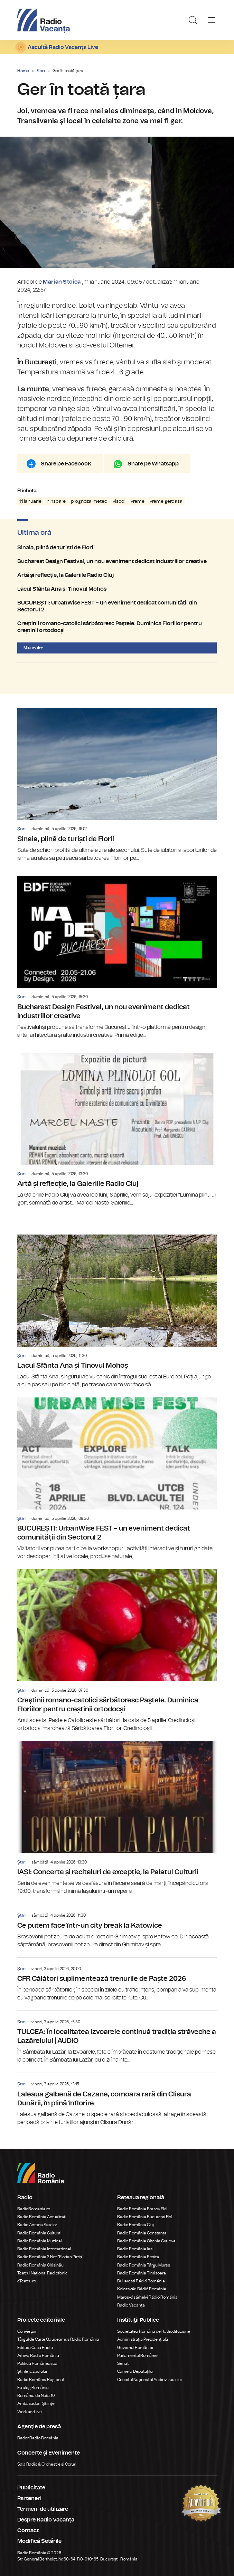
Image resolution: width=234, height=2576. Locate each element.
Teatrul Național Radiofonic (42, 2273)
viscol (119, 501)
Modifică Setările (39, 2541)
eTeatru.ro (26, 2281)
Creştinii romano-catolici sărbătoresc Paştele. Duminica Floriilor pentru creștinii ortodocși (117, 627)
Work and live (29, 2412)
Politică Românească (37, 2363)
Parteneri (29, 2498)
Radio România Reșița (138, 2257)
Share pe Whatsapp (153, 463)
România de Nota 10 (36, 2395)
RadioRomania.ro (33, 2209)
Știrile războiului (32, 2371)
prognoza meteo (89, 501)
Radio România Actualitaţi (41, 2217)
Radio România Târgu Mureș (143, 2265)
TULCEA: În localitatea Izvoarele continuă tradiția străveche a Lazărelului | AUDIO (117, 2037)
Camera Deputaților (135, 2371)
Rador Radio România (37, 2438)
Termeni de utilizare (42, 2509)
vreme (137, 501)
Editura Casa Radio (35, 2348)
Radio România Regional (40, 2380)
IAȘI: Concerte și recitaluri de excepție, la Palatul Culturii (117, 1818)
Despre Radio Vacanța (45, 2520)
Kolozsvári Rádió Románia (141, 2289)
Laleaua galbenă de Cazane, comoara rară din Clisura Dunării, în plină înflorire (117, 2099)
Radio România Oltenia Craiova (146, 2241)
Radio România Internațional (44, 2249)
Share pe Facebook (66, 463)
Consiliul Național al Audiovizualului (149, 2380)
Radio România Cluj (135, 2225)
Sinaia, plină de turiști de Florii (117, 547)
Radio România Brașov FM (142, 2209)
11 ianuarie (30, 501)
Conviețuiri (27, 2331)
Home (23, 71)
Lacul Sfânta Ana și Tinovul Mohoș (117, 589)
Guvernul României (135, 2348)
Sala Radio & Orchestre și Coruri (46, 2464)
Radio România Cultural (39, 2233)
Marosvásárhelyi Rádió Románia (147, 2297)
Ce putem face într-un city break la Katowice (117, 1926)
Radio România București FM (144, 2217)
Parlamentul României (138, 2355)
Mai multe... (35, 648)
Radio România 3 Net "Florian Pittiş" (50, 2257)
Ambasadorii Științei (36, 2403)
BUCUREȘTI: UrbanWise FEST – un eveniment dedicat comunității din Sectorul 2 (117, 606)
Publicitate (31, 2487)
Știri (41, 71)
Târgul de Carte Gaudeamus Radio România (58, 2339)
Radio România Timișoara (141, 2273)
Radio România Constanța (142, 2233)
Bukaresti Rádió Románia (141, 2281)
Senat (123, 2363)
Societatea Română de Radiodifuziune (153, 2331)
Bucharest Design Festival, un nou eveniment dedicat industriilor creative (117, 561)
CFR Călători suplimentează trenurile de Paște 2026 (117, 1980)
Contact (28, 2530)
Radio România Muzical (39, 2241)
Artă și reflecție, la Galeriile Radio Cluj (117, 575)
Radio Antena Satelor (37, 2225)
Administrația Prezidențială (142, 2339)
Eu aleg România (33, 2388)
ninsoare (56, 501)
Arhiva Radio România (38, 2355)
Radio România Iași (135, 2249)
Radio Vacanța (131, 2305)
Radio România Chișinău (40, 2265)
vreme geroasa (166, 501)
